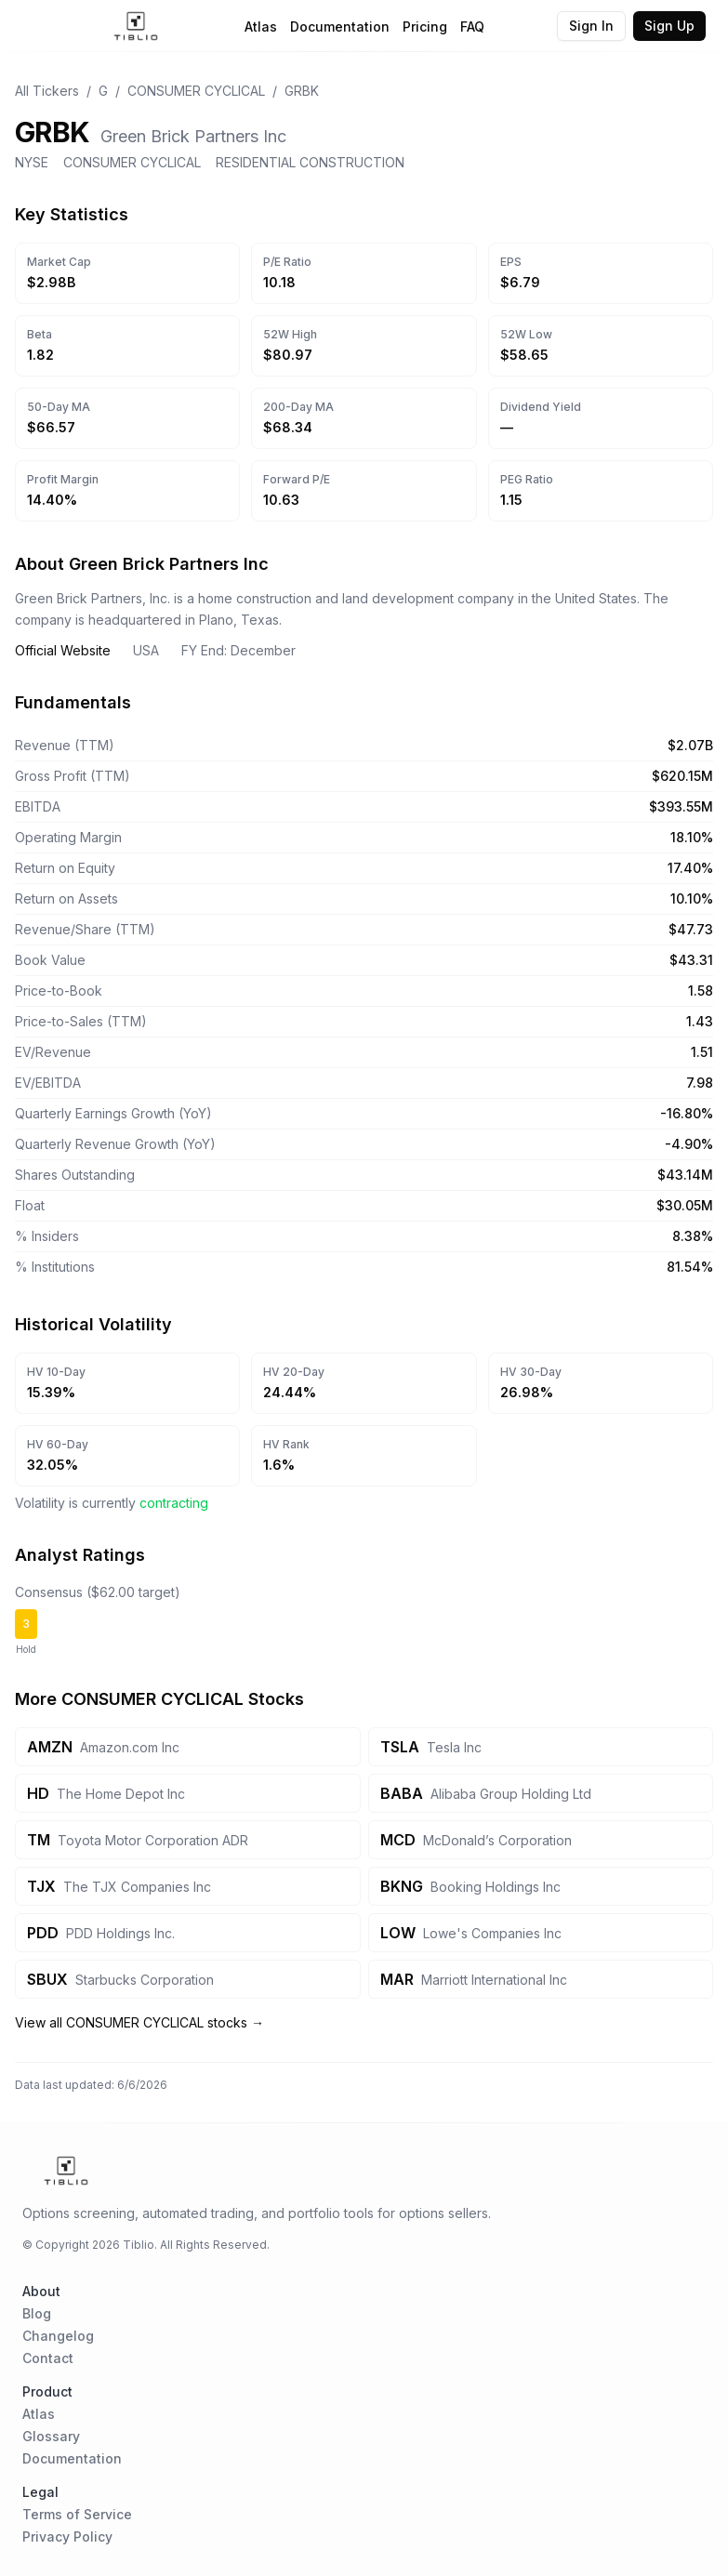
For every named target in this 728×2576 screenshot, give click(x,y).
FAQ (472, 26)
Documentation (340, 26)
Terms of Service (77, 2514)
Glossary (51, 2436)
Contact (47, 2358)
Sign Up (669, 25)
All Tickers (47, 91)
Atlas (261, 26)
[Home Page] (136, 26)
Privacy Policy (67, 2536)
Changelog (58, 2336)
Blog (36, 2313)
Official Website (63, 650)
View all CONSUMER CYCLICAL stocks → (139, 2022)
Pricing (425, 26)
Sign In (591, 25)
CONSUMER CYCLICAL (196, 91)
